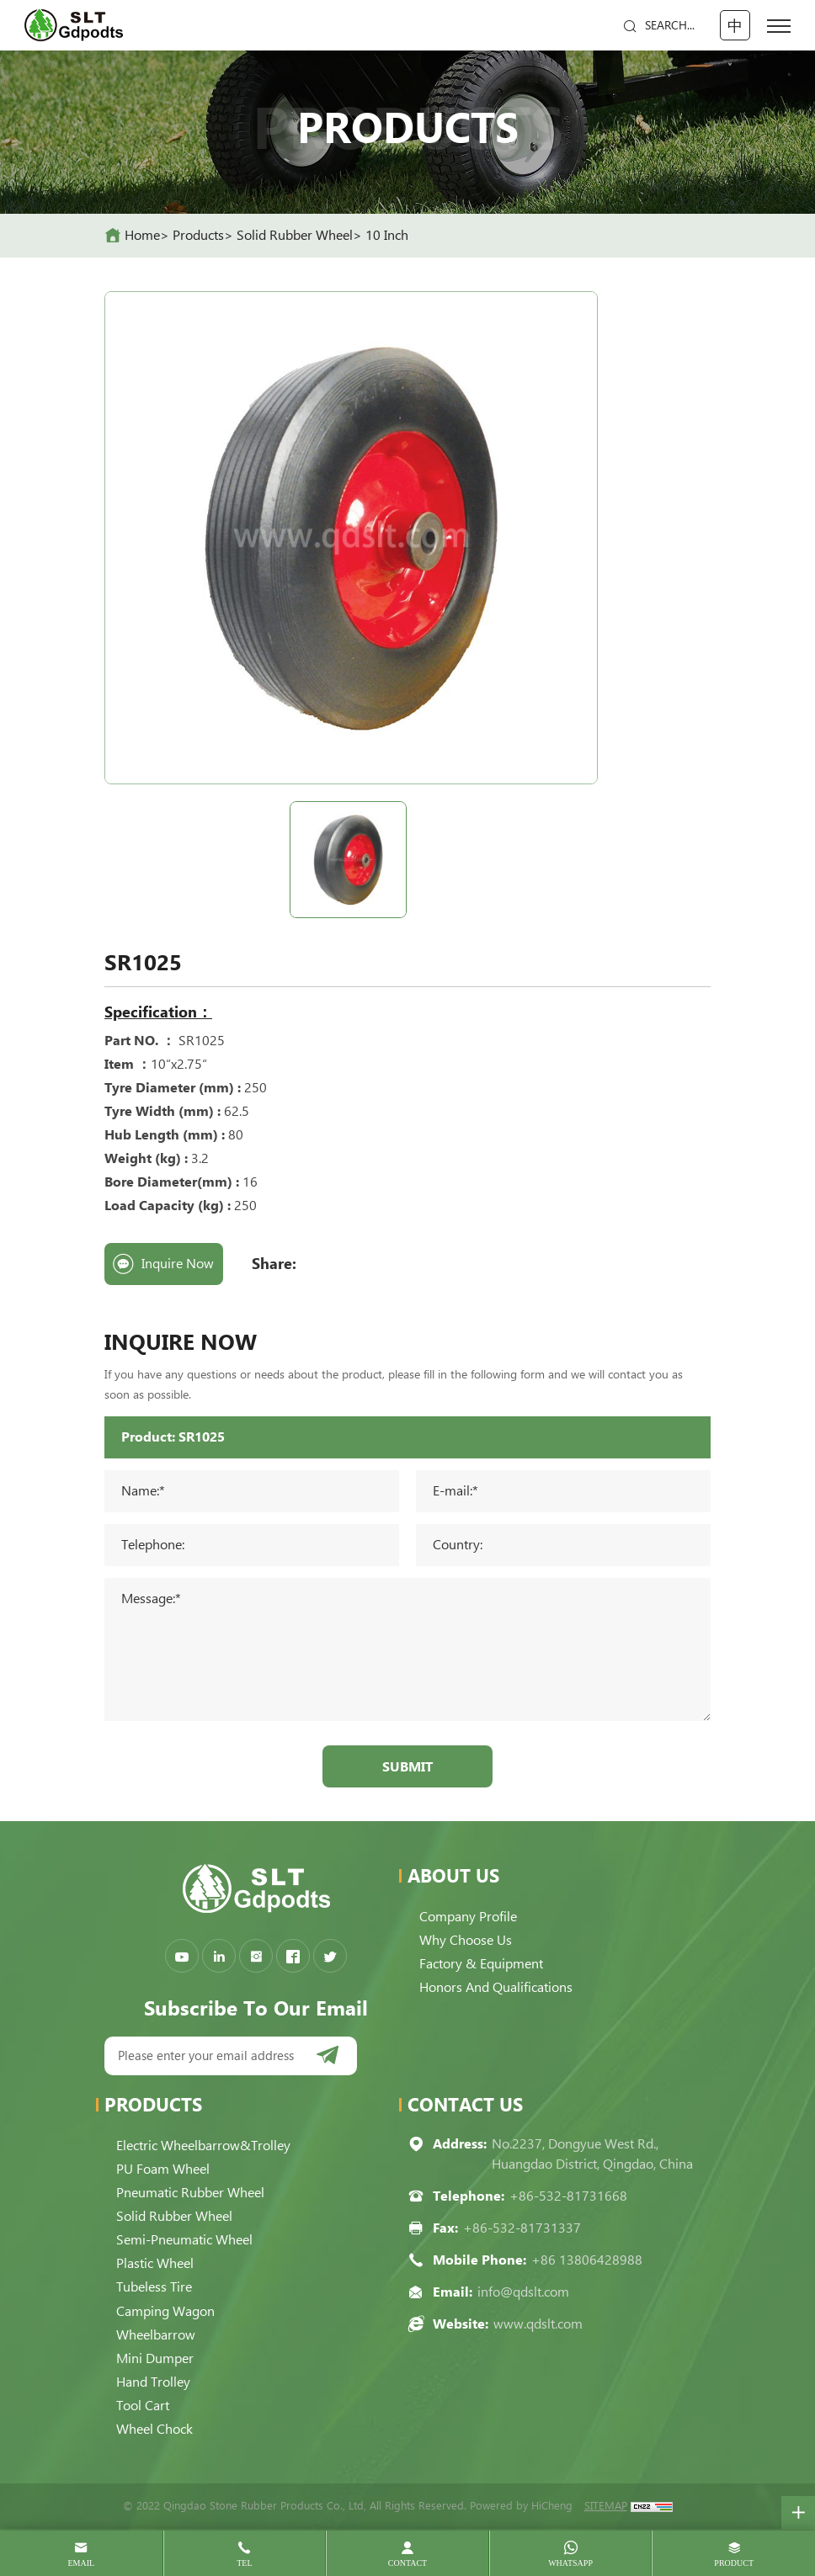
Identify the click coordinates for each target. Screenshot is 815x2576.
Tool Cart (142, 2406)
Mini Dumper (155, 2358)
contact (407, 2563)
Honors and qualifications (496, 1988)
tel (244, 2563)
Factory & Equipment (481, 1965)
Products (198, 235)
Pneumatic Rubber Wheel (190, 2194)
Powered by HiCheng (521, 2506)
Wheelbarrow (155, 2335)
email (80, 2563)
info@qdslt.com (523, 2293)
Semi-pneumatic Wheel (184, 2241)
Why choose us (465, 1941)
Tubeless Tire (154, 2288)
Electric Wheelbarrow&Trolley (203, 2146)
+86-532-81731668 (568, 2197)
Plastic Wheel (155, 2264)
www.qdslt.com (538, 2325)
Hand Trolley (153, 2382)
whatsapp (570, 2563)
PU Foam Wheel (163, 2170)
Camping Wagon (165, 2311)
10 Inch (386, 235)
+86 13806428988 (586, 2261)
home (142, 235)
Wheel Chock (154, 2429)
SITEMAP (605, 2506)
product (734, 2563)
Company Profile (468, 1917)
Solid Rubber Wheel (295, 235)
